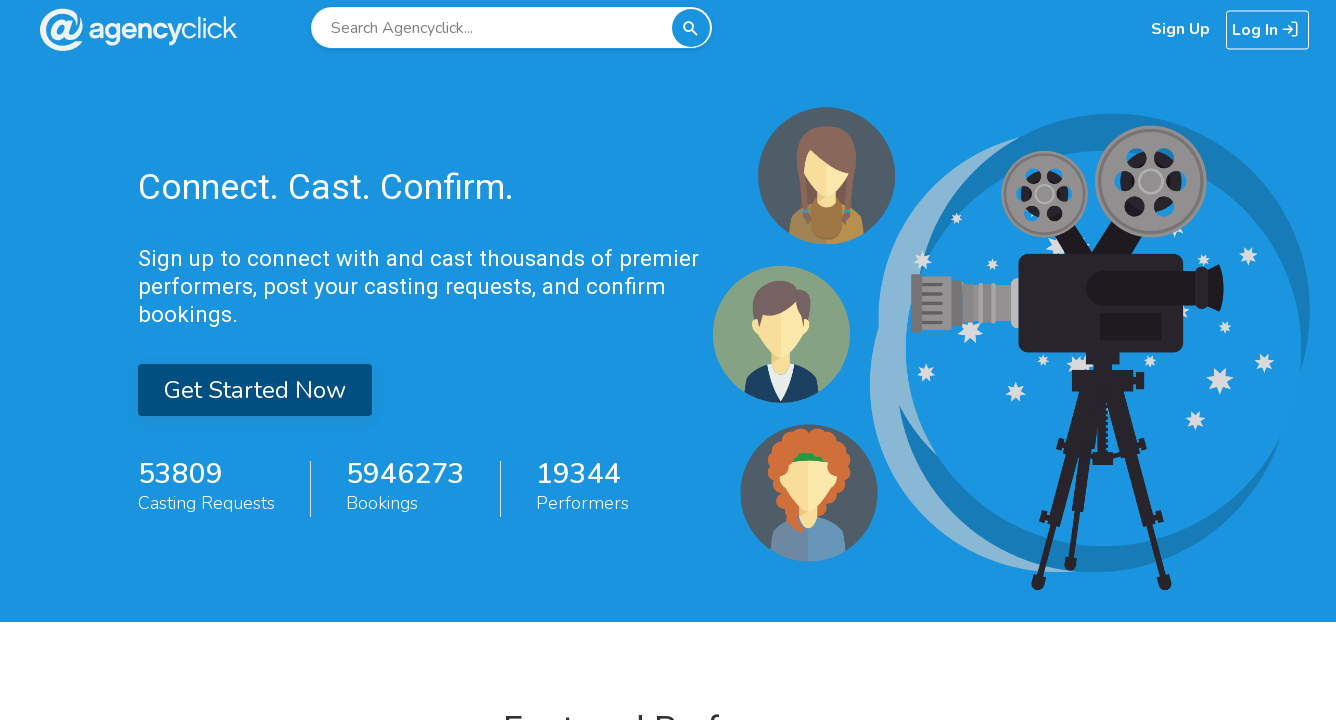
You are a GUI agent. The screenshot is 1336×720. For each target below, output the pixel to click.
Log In (1265, 30)
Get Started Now (255, 390)
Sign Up (1180, 29)
